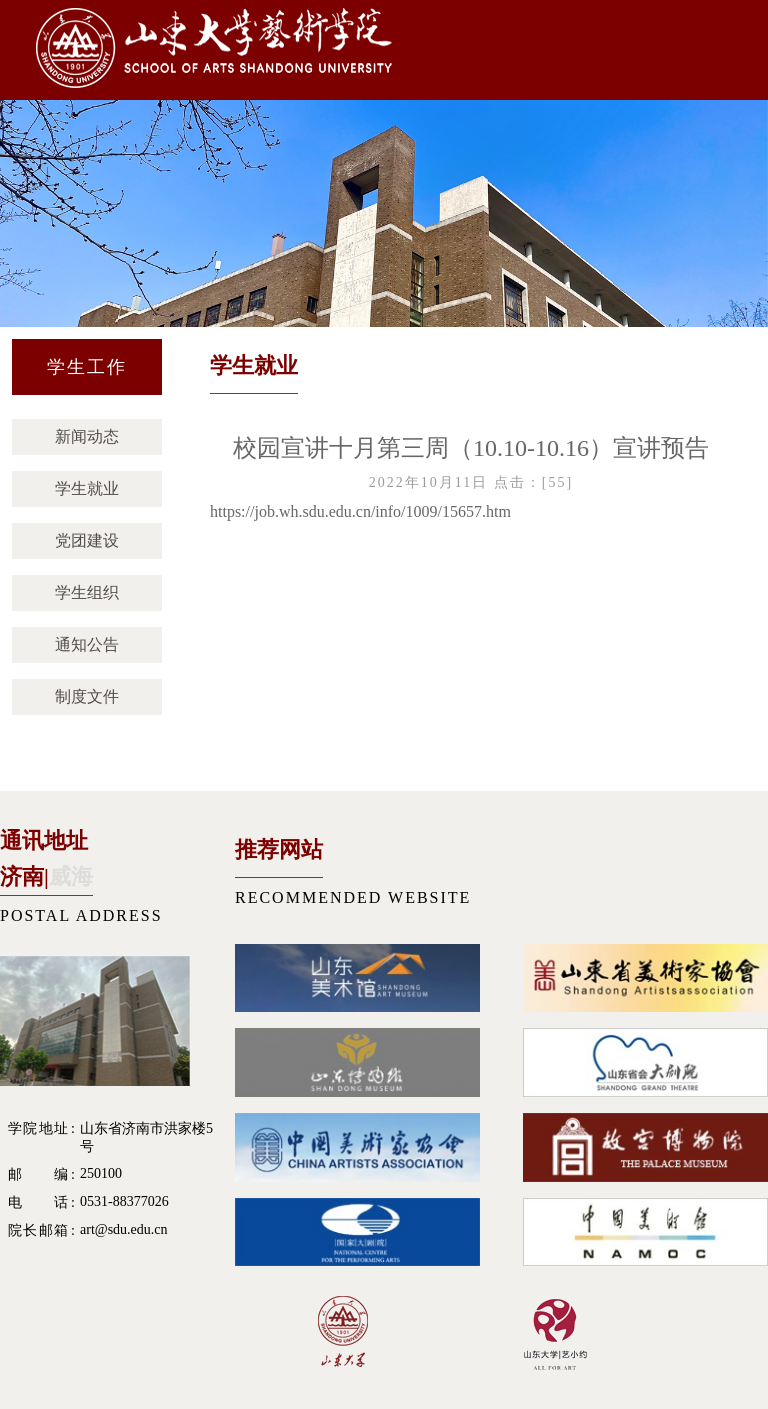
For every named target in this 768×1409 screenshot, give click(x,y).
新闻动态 (87, 436)
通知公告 (87, 644)
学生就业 (87, 488)
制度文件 (87, 696)
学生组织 (87, 592)
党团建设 (87, 540)
